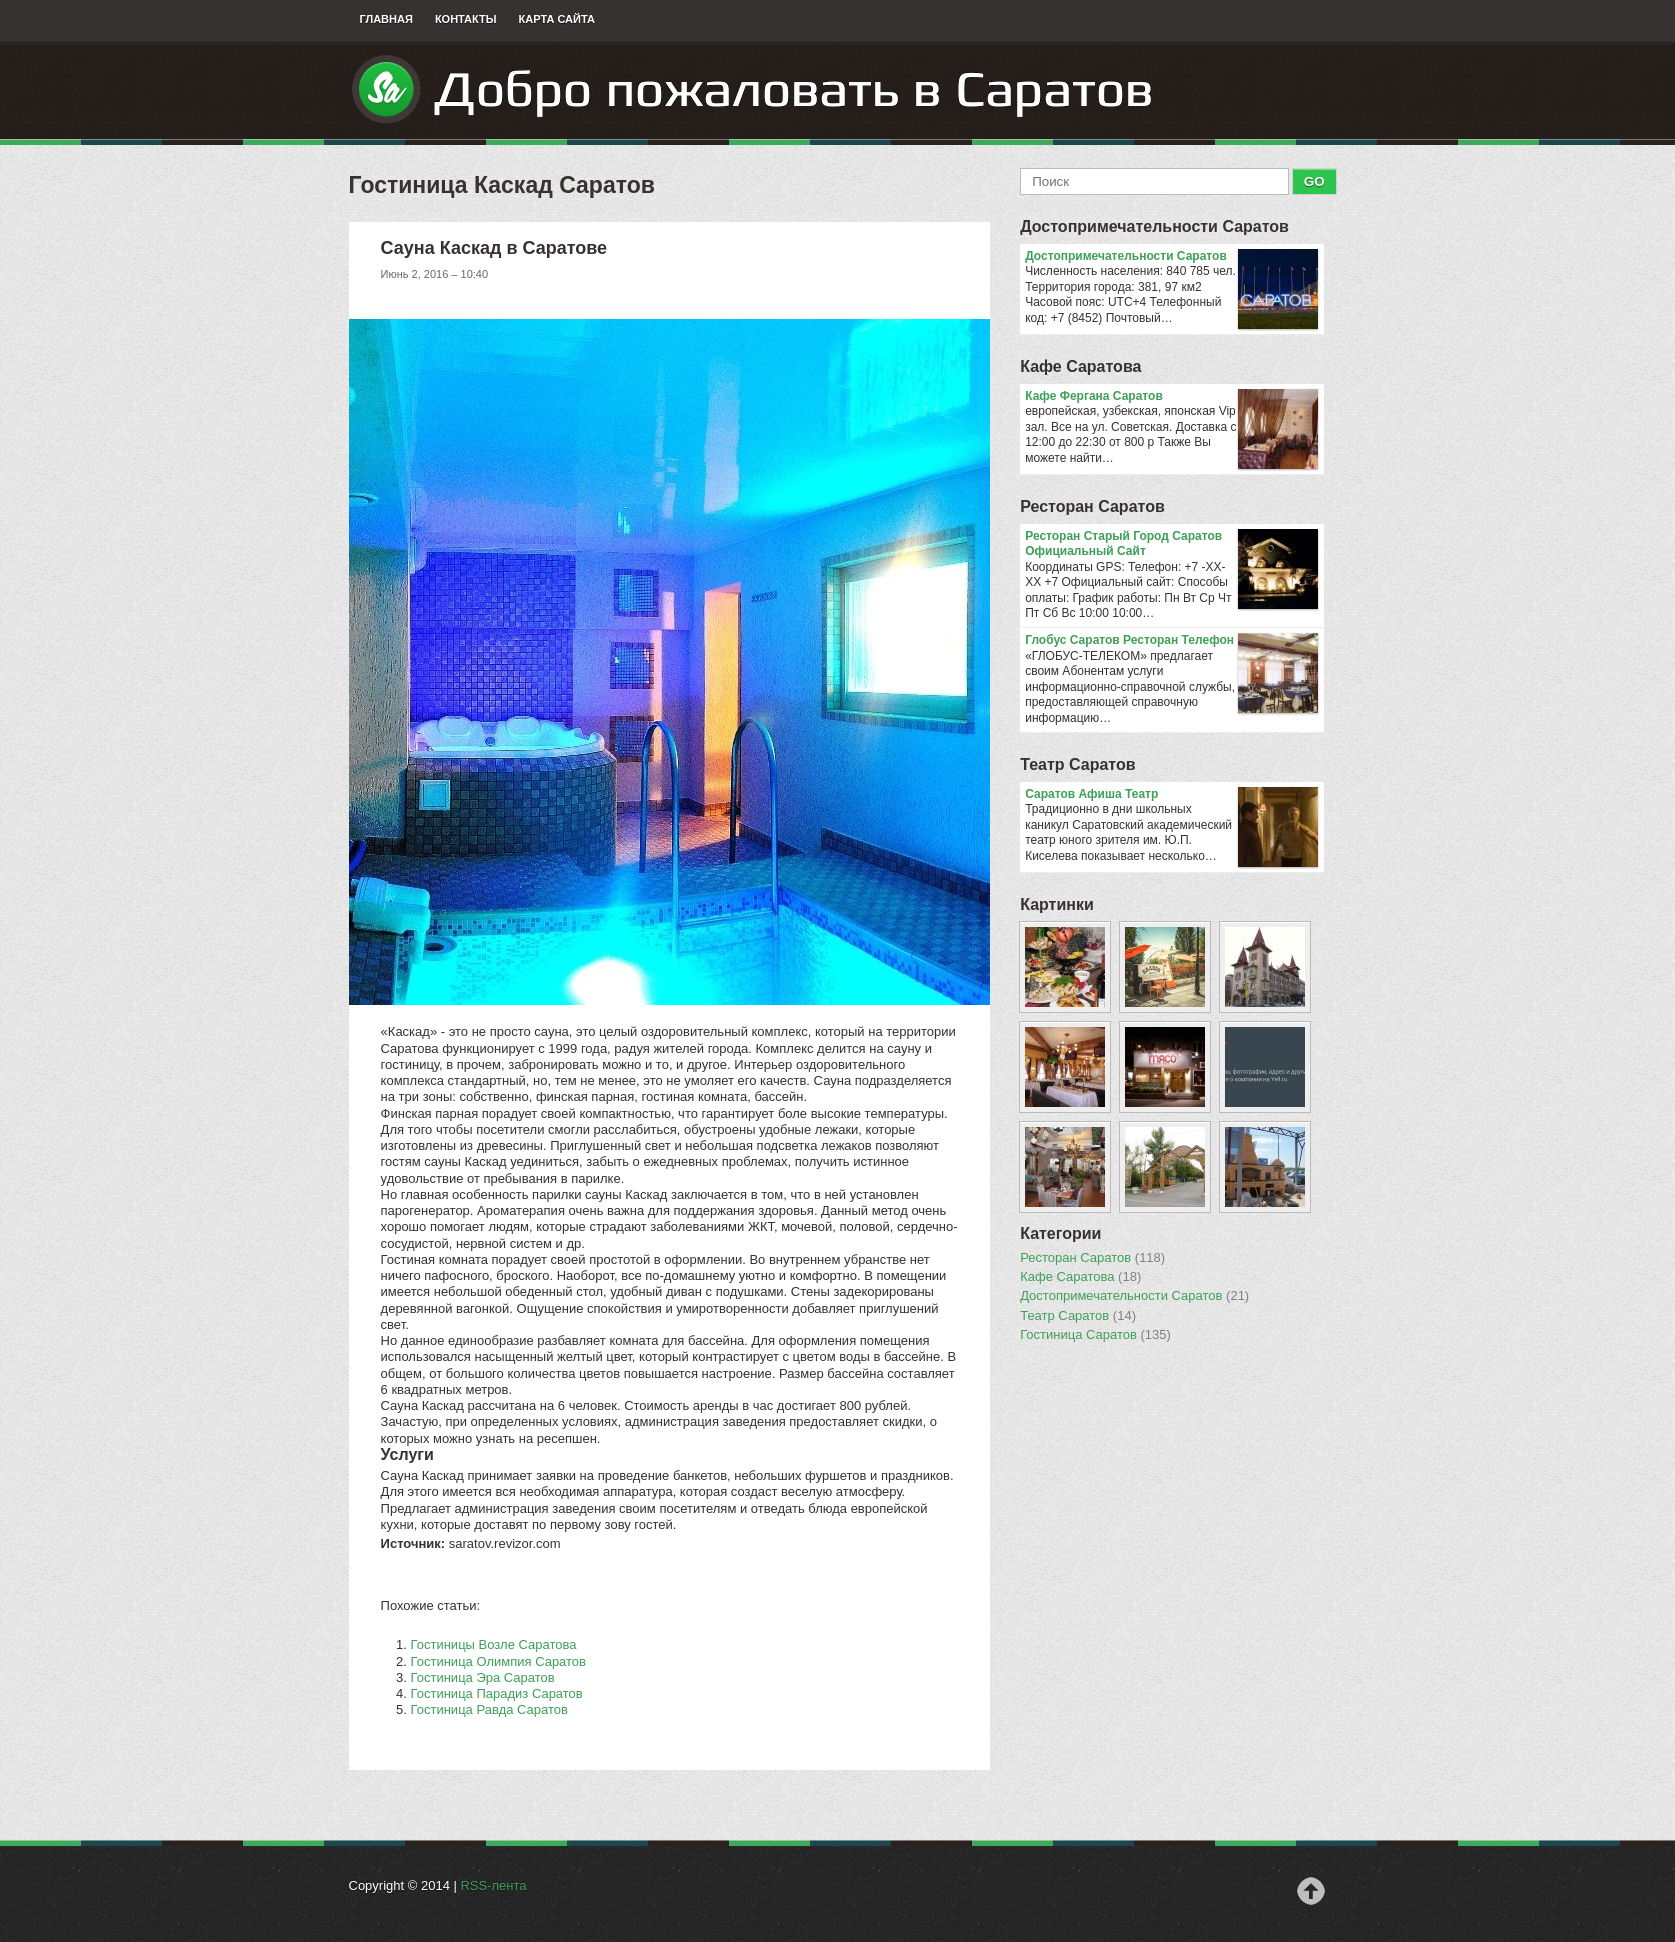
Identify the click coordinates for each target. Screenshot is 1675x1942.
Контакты (466, 19)
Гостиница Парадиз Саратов (497, 1693)
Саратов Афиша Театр (1171, 795)
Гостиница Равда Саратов (489, 1709)
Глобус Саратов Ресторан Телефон (1171, 641)
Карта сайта (557, 19)
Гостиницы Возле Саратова (494, 1644)
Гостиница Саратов (1095, 1335)
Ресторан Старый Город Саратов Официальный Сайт (1171, 544)
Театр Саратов (1077, 764)
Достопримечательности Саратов (1154, 226)
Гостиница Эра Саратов (483, 1677)
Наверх (1311, 1891)
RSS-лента (493, 1885)
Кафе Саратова (1080, 366)
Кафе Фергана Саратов (1171, 397)
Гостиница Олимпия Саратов (498, 1661)
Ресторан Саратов (1092, 506)
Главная (386, 19)
